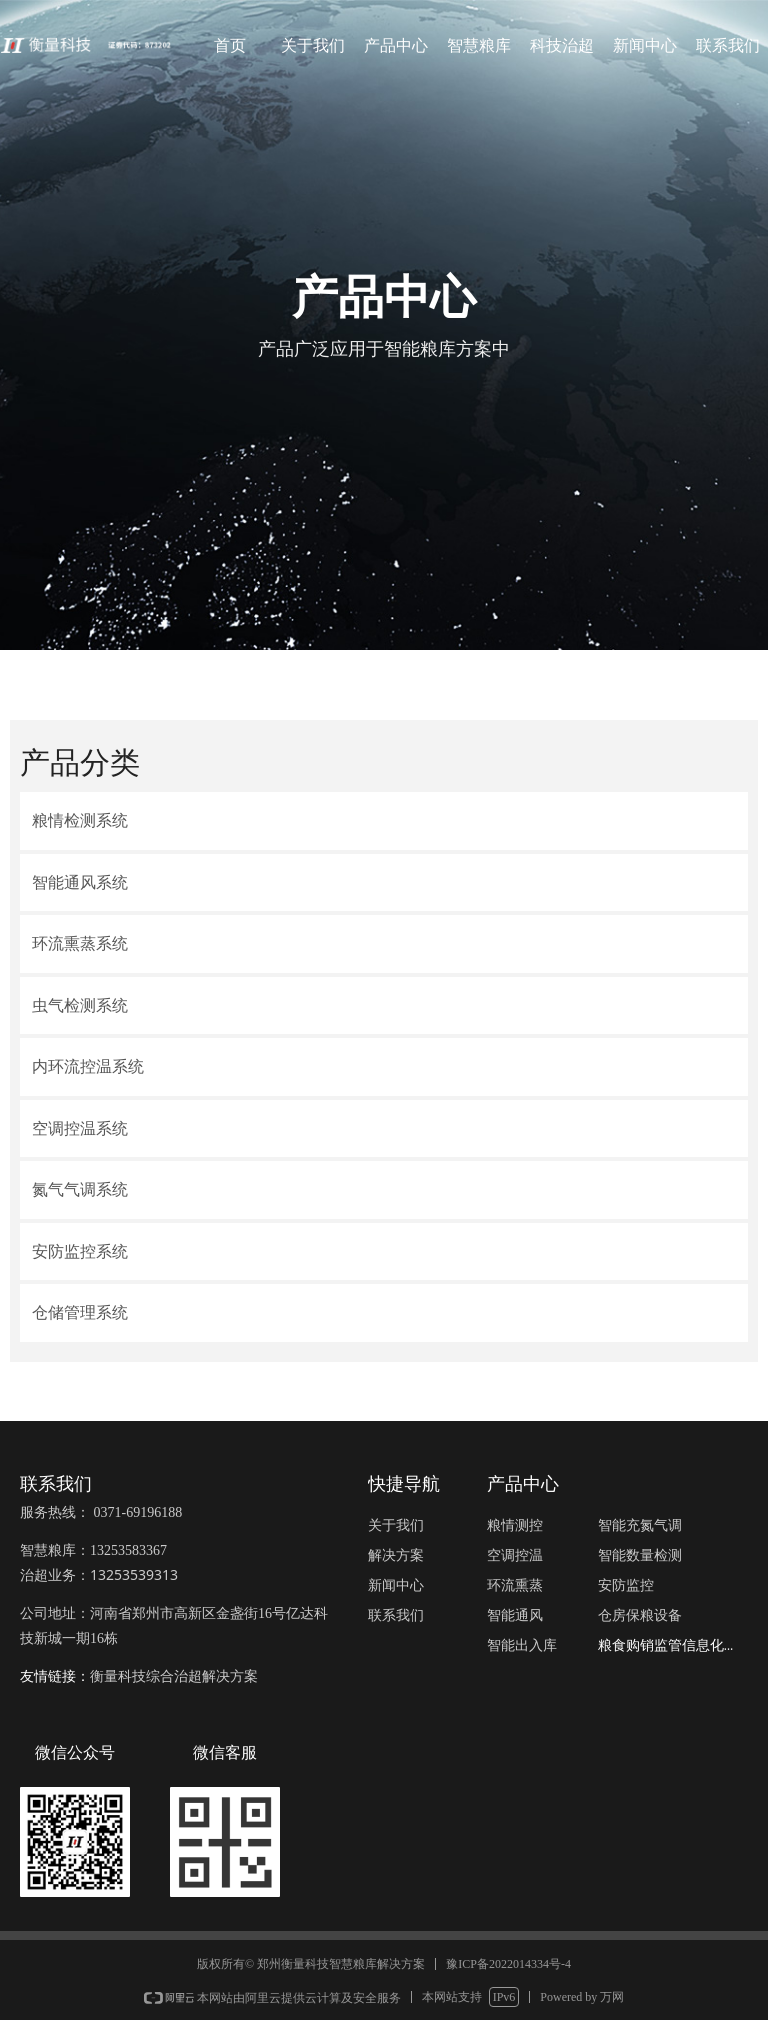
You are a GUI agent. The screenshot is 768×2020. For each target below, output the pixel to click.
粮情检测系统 (80, 820)
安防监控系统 (80, 1251)
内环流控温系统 (88, 1066)
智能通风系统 (80, 882)
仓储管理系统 (80, 1312)
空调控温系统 (80, 1128)
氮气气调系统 (80, 1189)
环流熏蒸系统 (80, 943)
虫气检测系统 (80, 1005)
